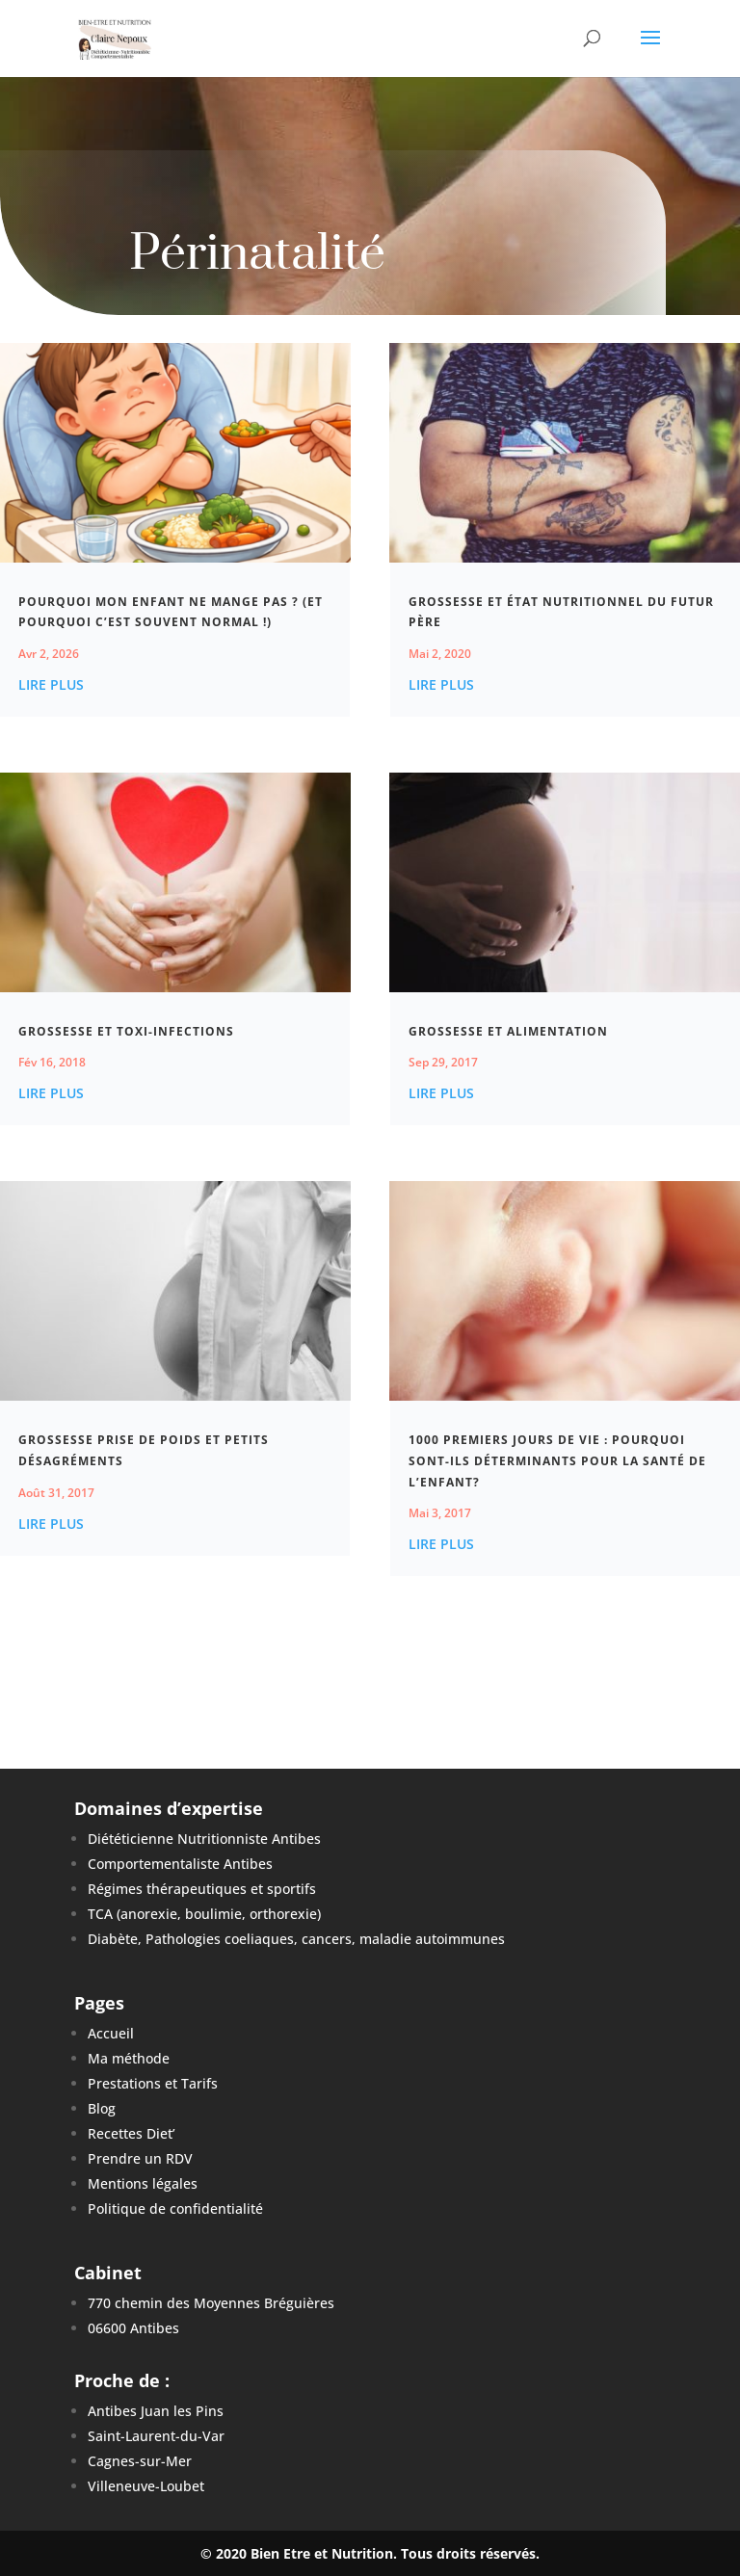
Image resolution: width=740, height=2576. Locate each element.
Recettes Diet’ (131, 2133)
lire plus (51, 684)
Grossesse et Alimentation (508, 1031)
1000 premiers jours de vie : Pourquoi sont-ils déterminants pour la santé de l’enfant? (557, 1460)
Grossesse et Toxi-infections (126, 1031)
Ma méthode (129, 2058)
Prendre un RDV (140, 2158)
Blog (102, 2108)
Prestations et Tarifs (153, 2083)
